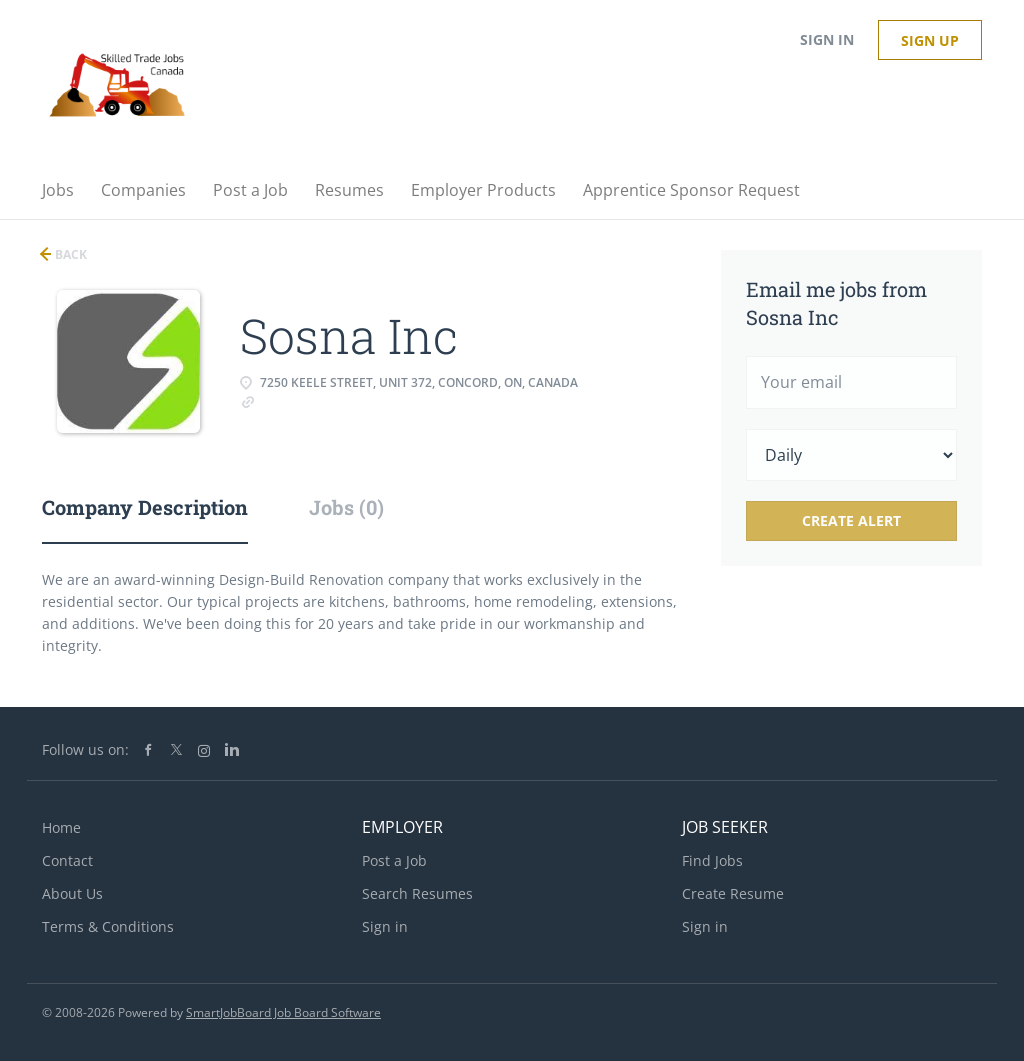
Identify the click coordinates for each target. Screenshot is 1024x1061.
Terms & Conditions (108, 926)
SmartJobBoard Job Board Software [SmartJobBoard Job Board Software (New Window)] (283, 1012)
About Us (72, 893)
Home (61, 827)
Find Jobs (712, 860)
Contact (67, 860)
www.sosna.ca (305, 400)
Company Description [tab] (145, 507)
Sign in (827, 39)
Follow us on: (85, 749)
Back (69, 254)
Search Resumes (417, 893)
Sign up (930, 40)
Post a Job (394, 860)
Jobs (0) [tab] (346, 507)
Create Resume (733, 893)
